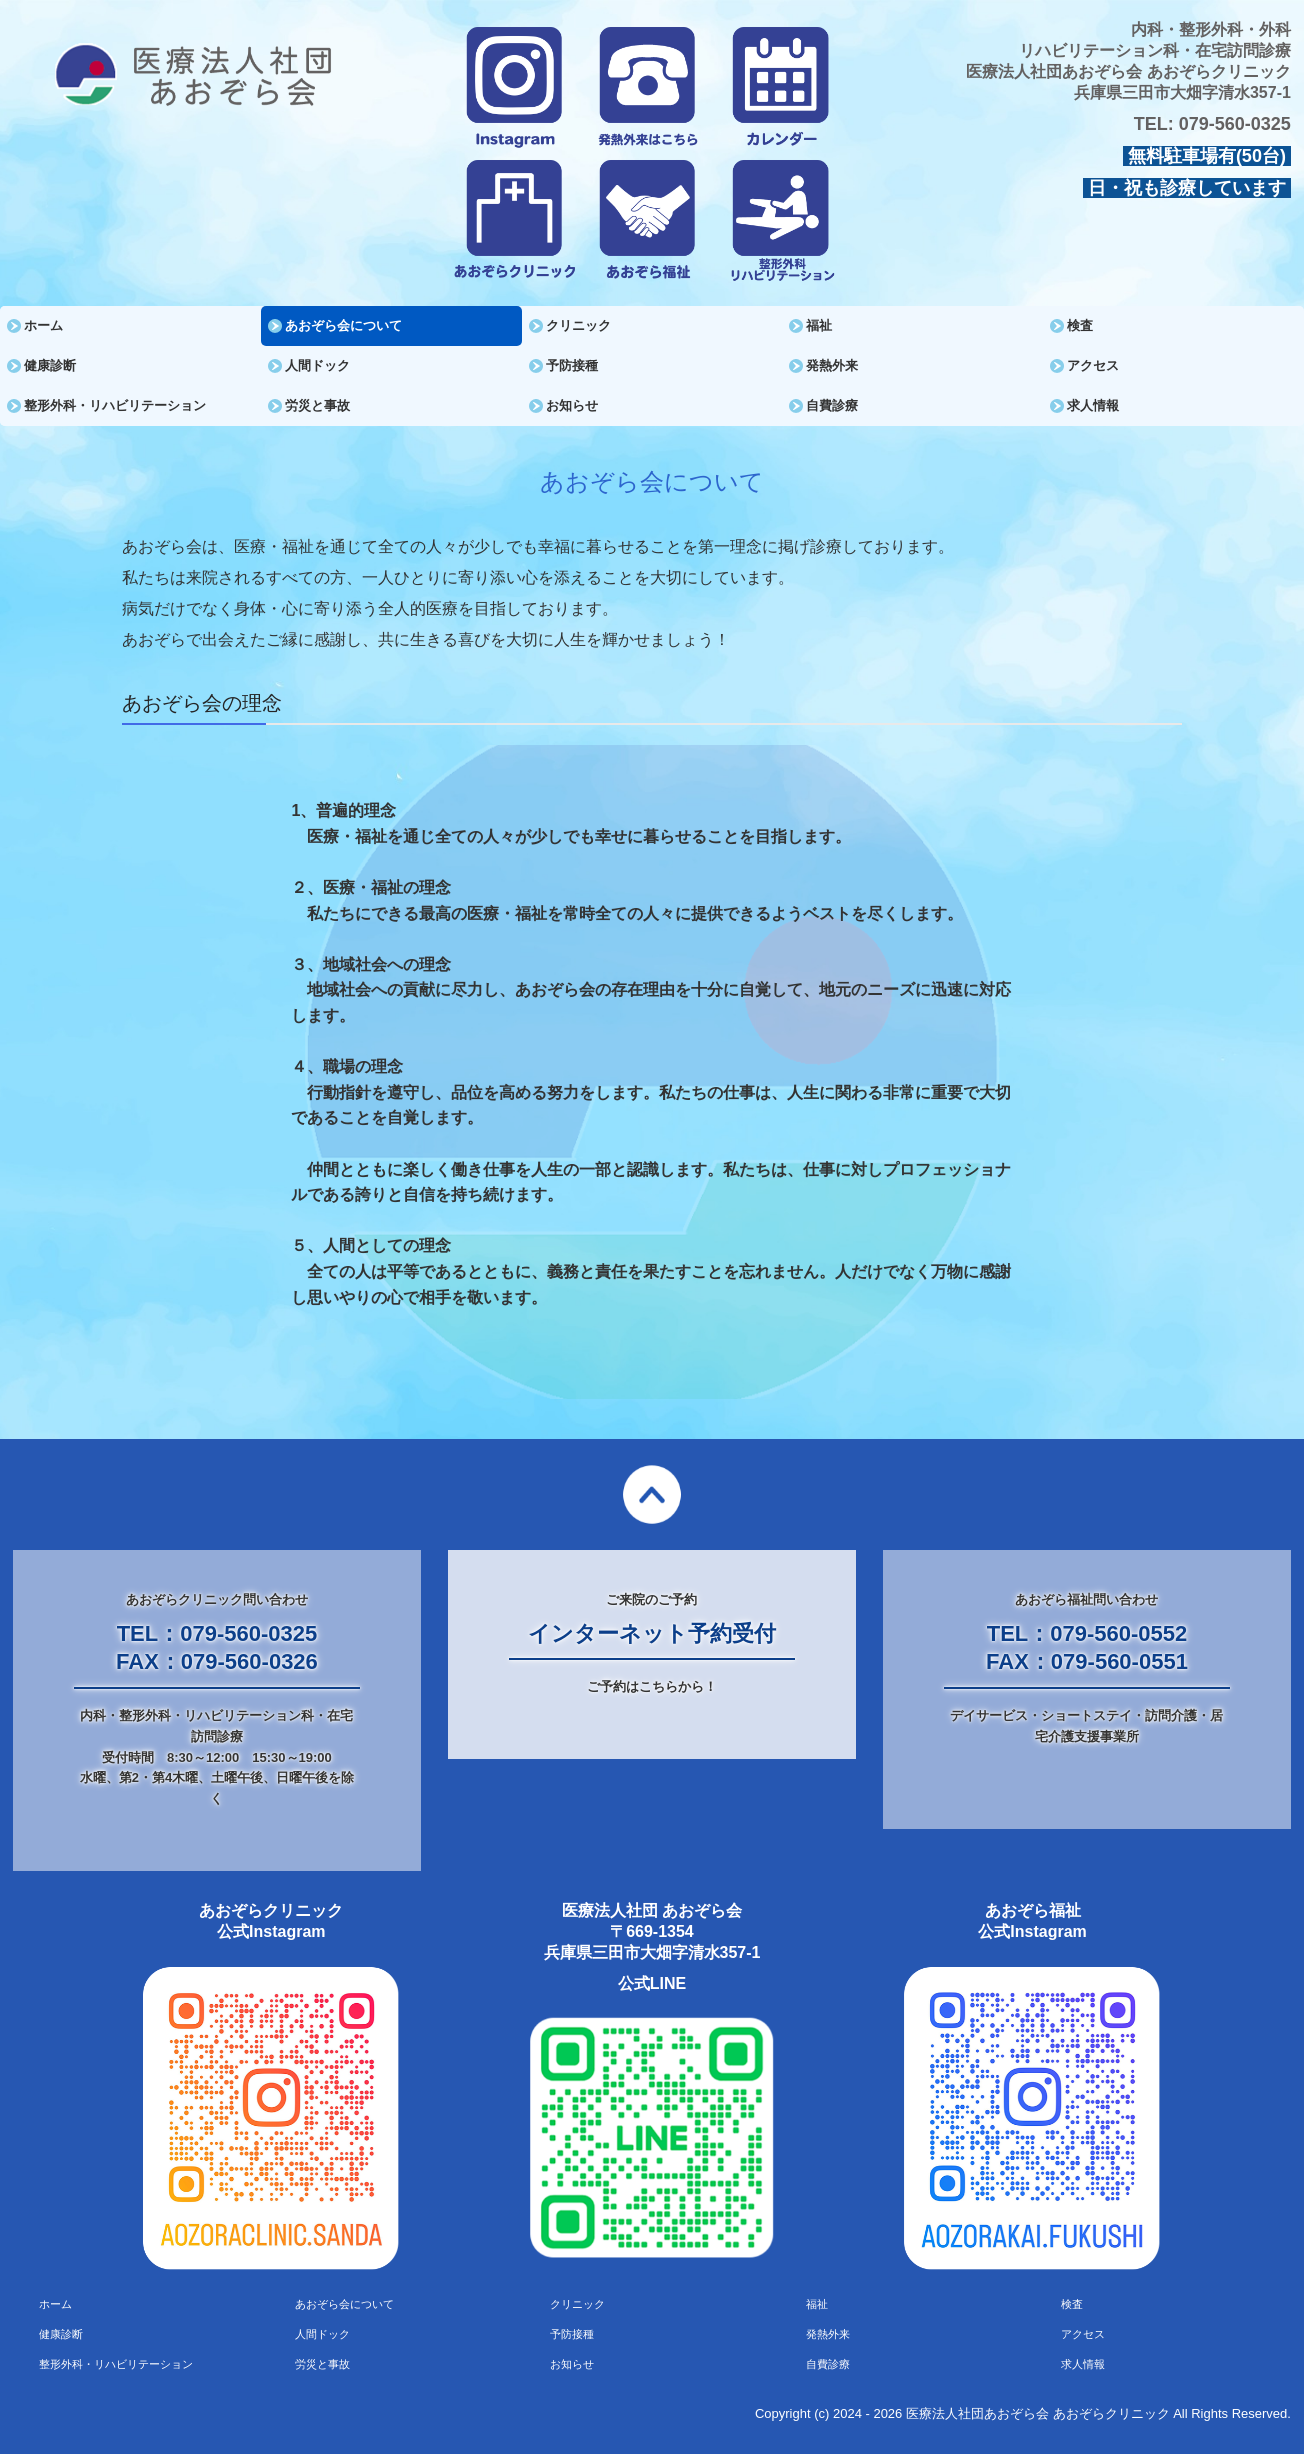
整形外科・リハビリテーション (115, 405)
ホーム (43, 325)
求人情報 (1093, 405)
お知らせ (572, 405)
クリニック (578, 325)
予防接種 (572, 365)
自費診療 (832, 405)
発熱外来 (832, 365)
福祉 (819, 325)
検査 (1080, 325)
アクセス (1093, 365)
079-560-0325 (1235, 124)
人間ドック (317, 365)
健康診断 (50, 365)
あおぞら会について (343, 325)
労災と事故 (317, 405)
